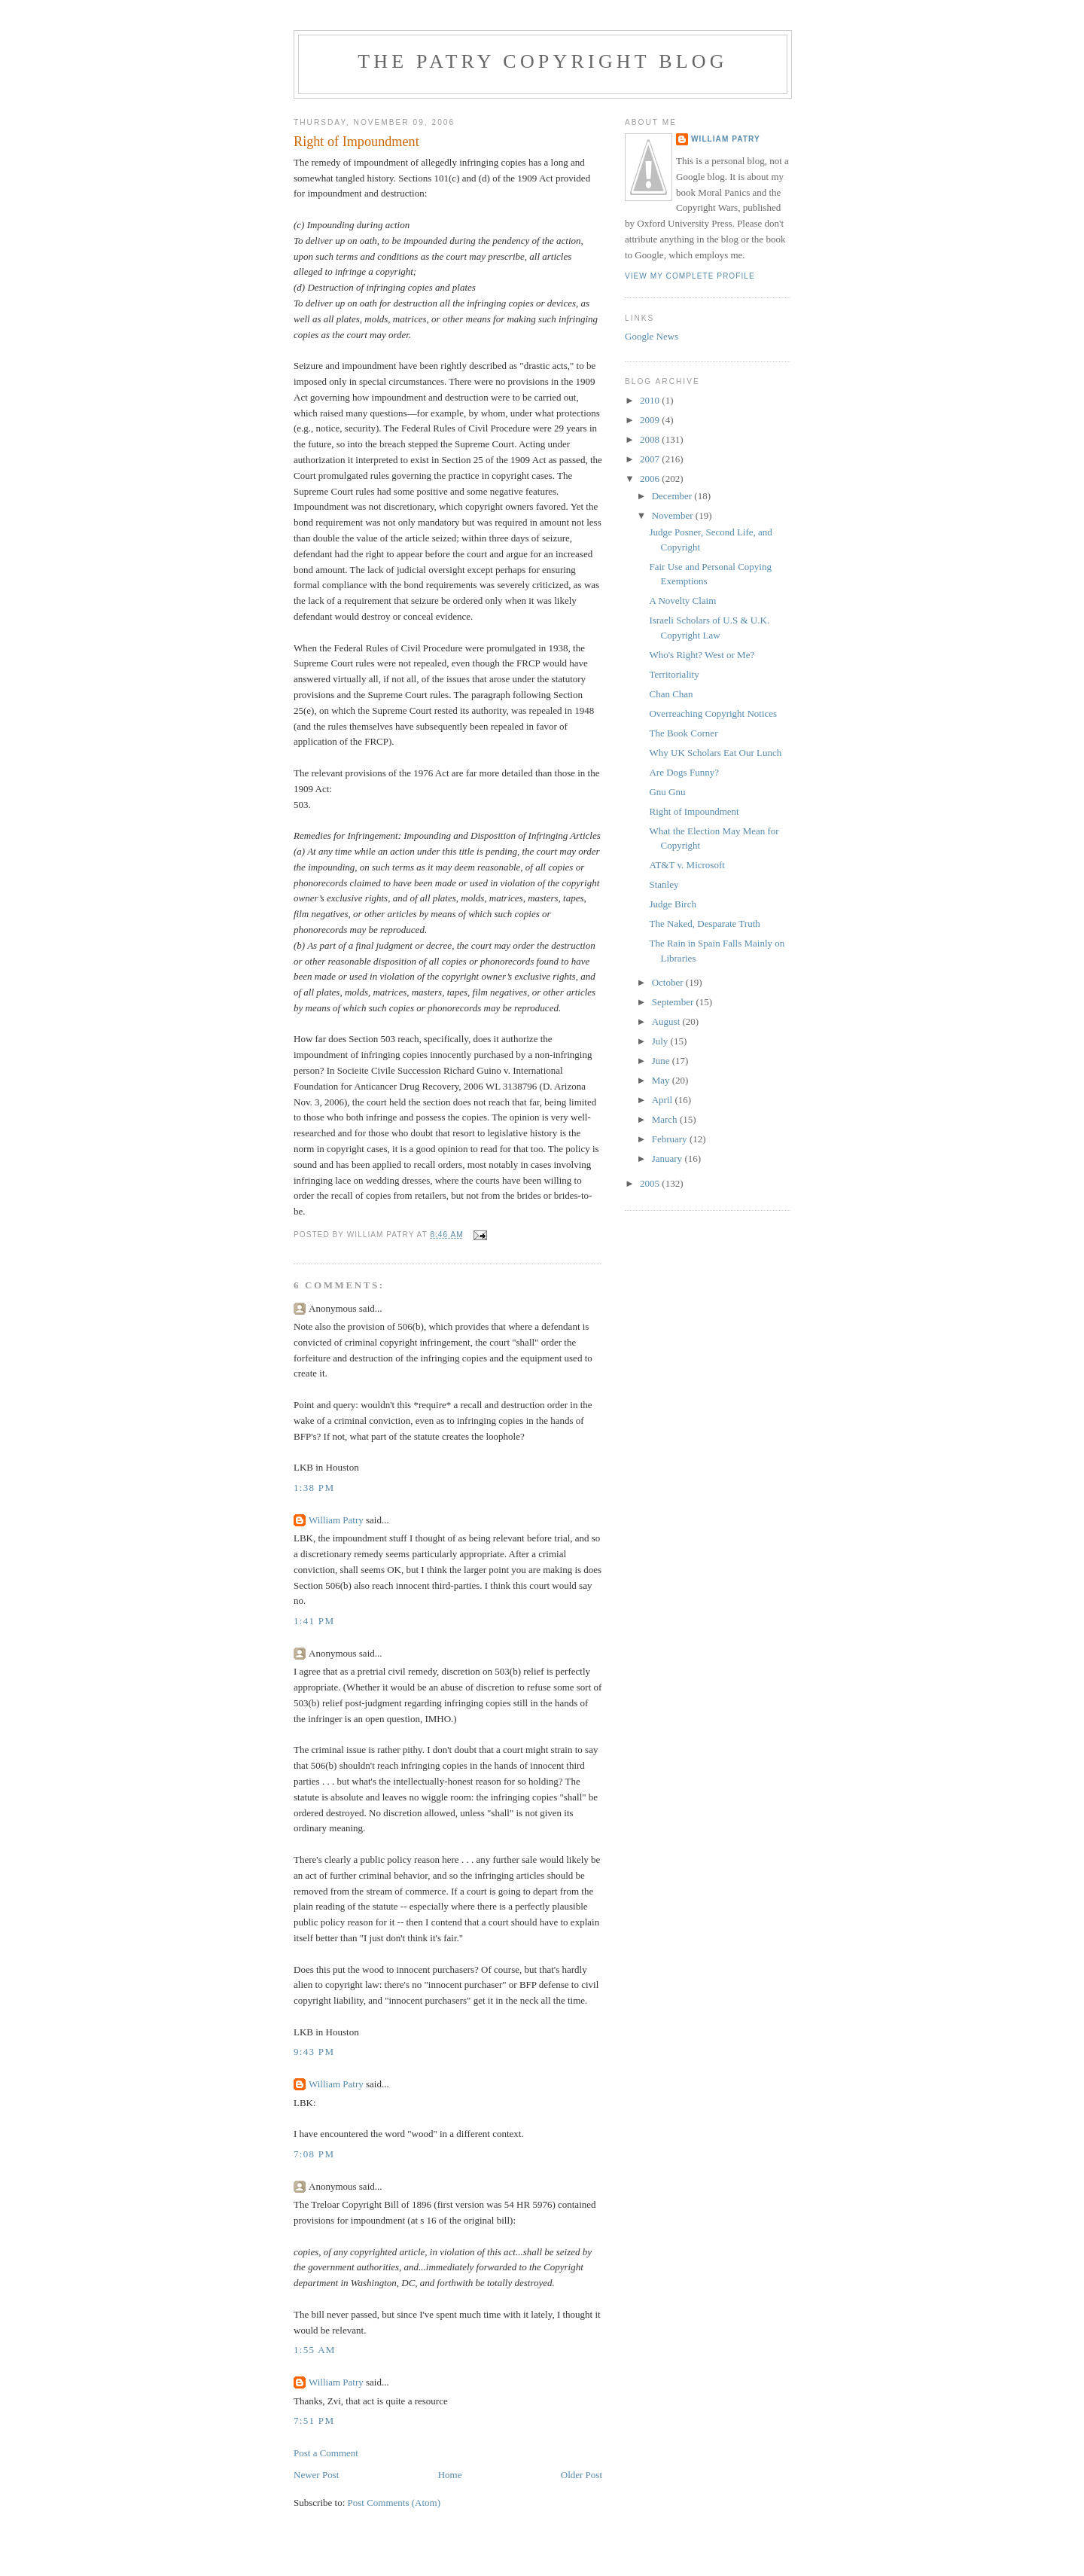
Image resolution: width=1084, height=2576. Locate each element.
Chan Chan (671, 694)
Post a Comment (326, 2453)
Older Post (581, 2474)
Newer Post (316, 2474)
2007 (651, 459)
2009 (651, 419)
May (662, 1080)
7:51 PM (314, 2420)
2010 (651, 400)
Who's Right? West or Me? (701, 654)
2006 (651, 478)
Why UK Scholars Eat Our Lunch (715, 752)
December (673, 495)
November (674, 515)
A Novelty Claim (682, 600)
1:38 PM (314, 1487)
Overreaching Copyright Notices (713, 713)
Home (450, 2474)
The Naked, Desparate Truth (704, 923)
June (662, 1060)
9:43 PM (314, 2051)
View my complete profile (690, 276)
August (667, 1021)
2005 (651, 1183)
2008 (651, 439)
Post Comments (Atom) (394, 2502)
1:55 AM (315, 2349)
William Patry (336, 1520)
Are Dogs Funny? (683, 772)
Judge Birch (672, 904)
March (666, 1119)
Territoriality (674, 674)
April (663, 1099)
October (669, 982)
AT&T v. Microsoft (686, 864)
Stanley (663, 884)
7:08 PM (314, 2154)
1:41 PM (314, 1620)
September (674, 1002)
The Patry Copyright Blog (543, 61)
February (671, 1139)
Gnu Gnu (667, 791)
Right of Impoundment (693, 811)
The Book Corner (683, 733)
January (668, 1158)
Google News (651, 336)
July (661, 1041)
